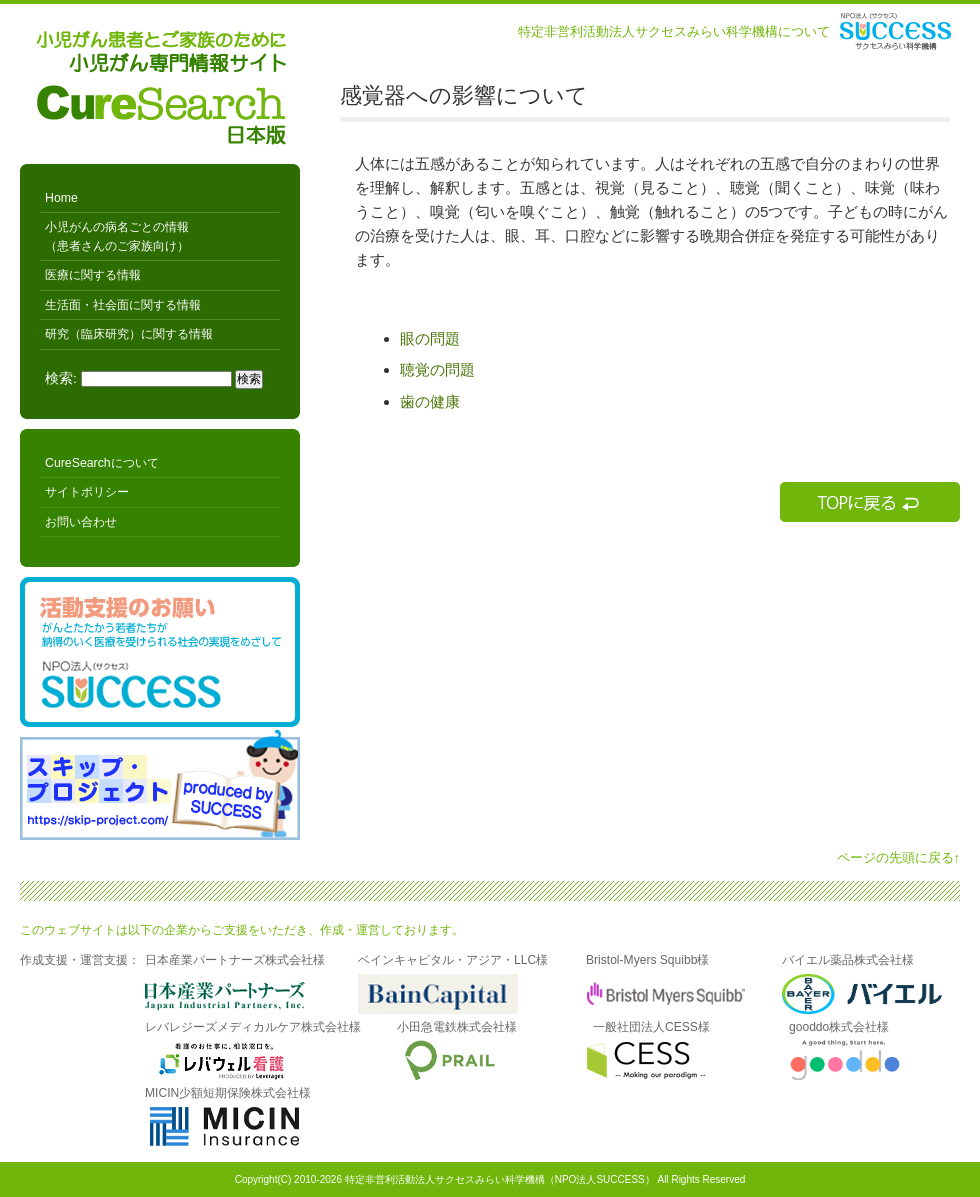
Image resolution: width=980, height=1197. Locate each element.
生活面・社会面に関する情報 (123, 305)
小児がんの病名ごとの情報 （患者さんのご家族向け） (117, 236)
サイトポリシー (87, 492)
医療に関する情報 (93, 275)
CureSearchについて (102, 463)
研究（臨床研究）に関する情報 (129, 334)
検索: (61, 378)
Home (61, 198)
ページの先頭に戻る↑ (899, 857)
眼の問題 (430, 338)
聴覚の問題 (437, 369)
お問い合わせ (81, 522)
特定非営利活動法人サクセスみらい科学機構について (674, 31)
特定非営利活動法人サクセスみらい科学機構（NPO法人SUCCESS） (500, 1179)
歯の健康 (430, 401)
